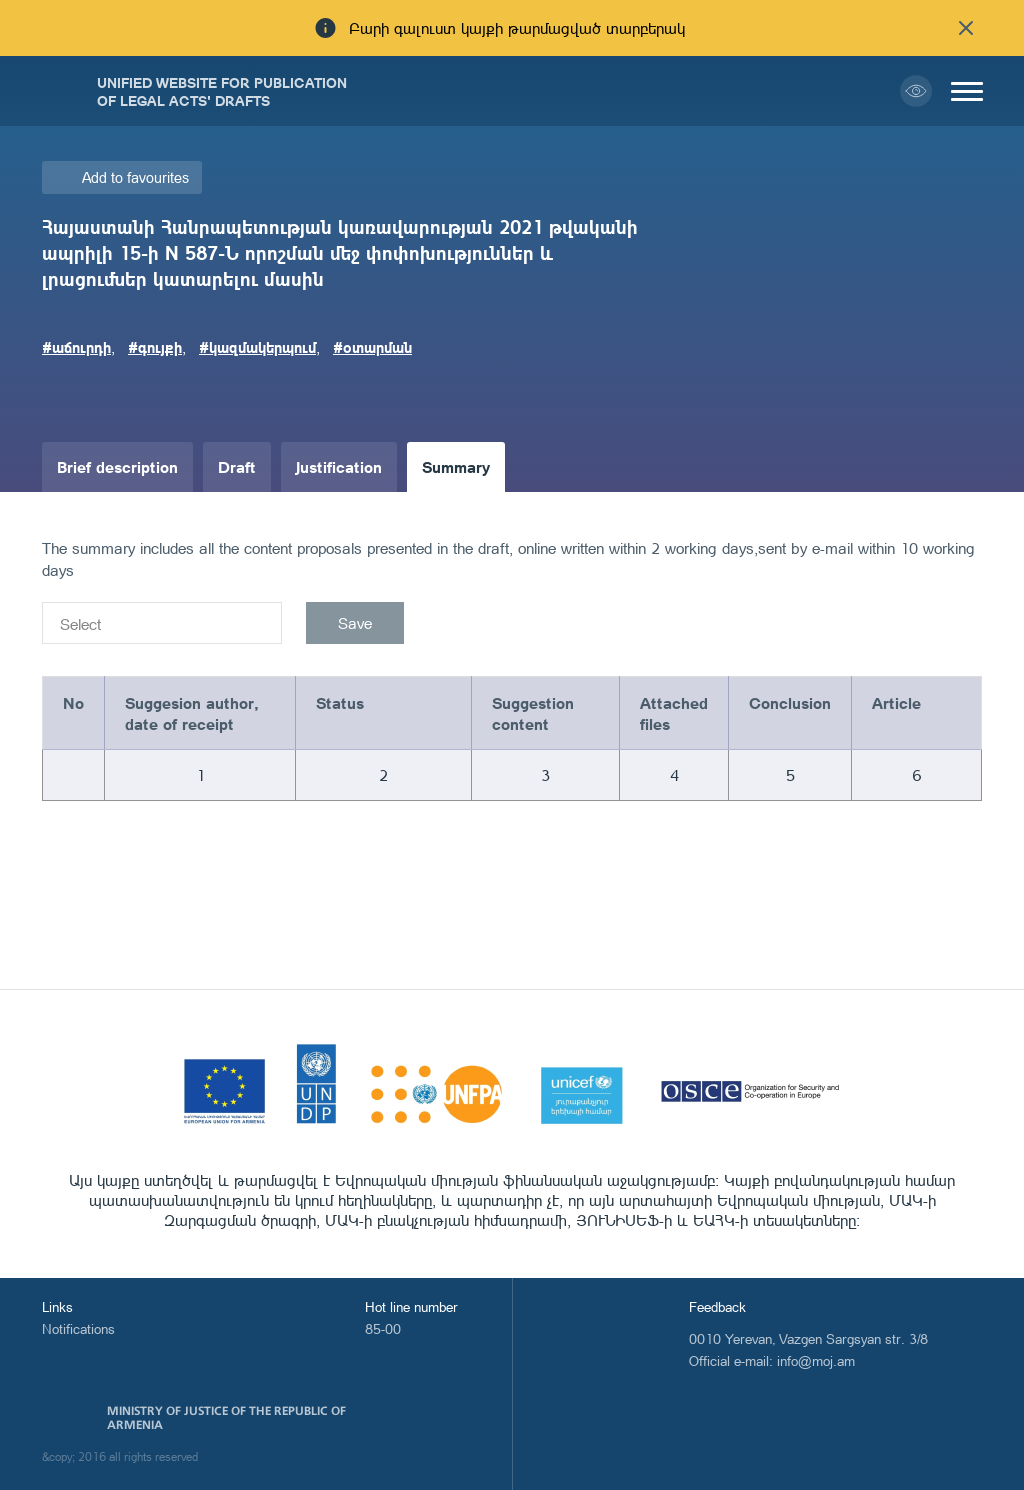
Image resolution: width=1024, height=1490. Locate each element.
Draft (237, 466)
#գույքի (155, 347)
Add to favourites (135, 177)
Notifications (78, 1328)
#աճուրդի (76, 347)
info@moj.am (816, 1360)
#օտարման (372, 347)
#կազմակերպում (257, 347)
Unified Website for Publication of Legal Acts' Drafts (222, 91)
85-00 (383, 1328)
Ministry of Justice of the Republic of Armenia (226, 1418)
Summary (456, 466)
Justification (339, 466)
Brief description (117, 466)
